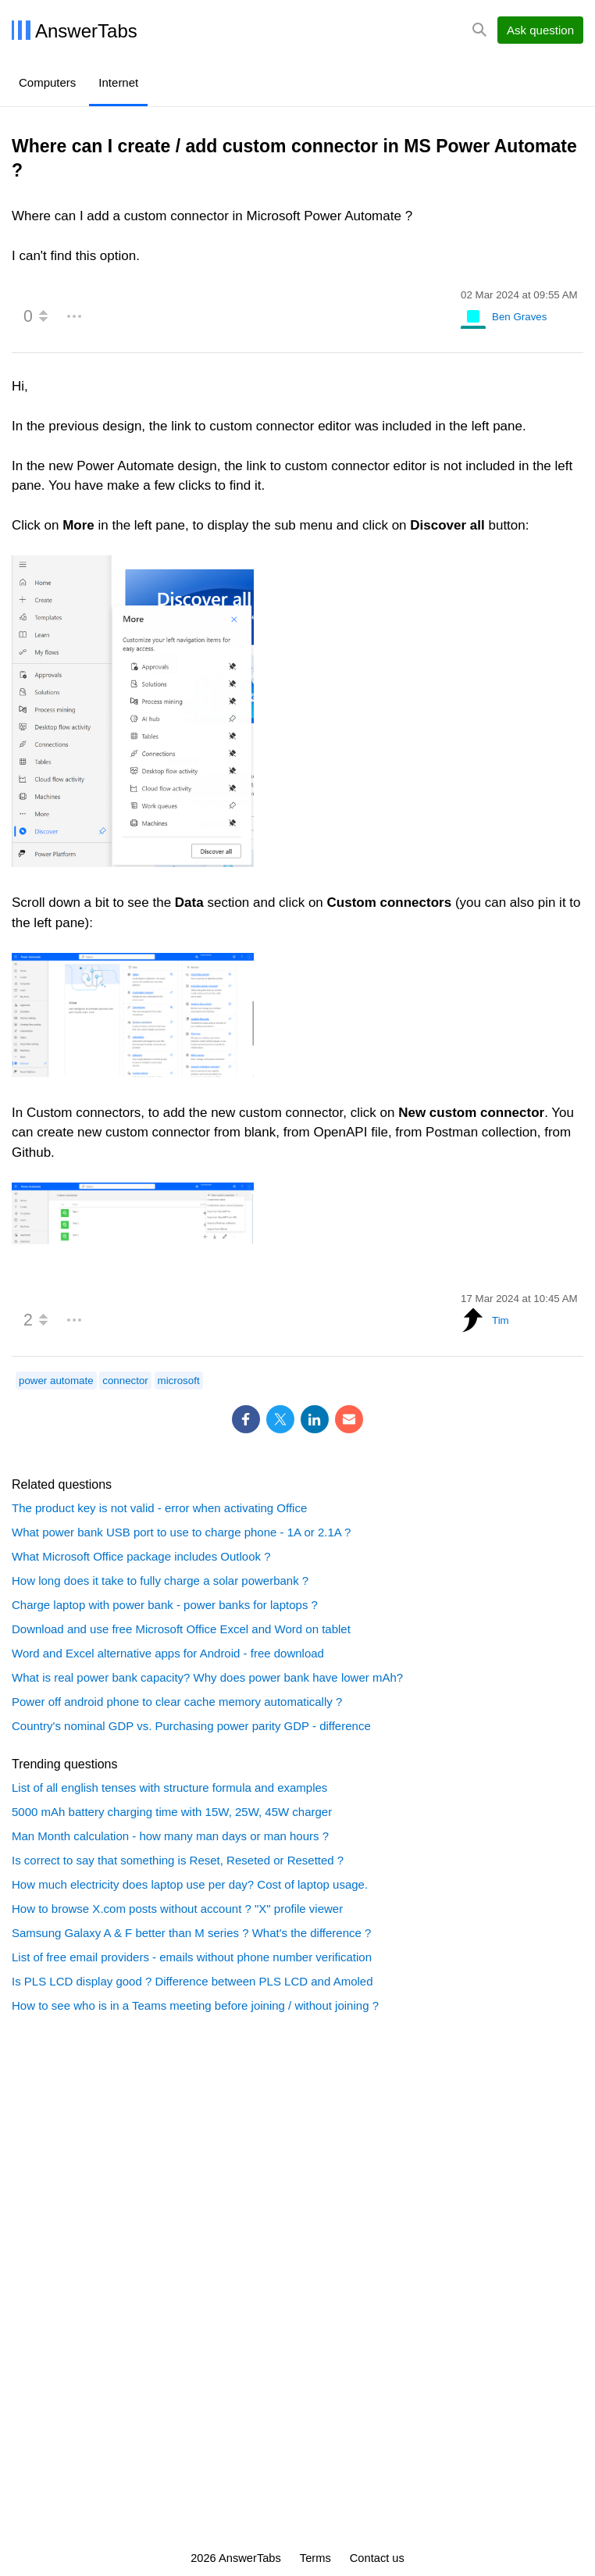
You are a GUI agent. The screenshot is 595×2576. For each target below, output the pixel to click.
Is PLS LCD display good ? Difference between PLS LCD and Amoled (192, 1981)
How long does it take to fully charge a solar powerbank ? (160, 1580)
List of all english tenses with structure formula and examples (169, 1787)
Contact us (377, 2558)
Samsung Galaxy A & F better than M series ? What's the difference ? (191, 1932)
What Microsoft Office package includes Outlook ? (141, 1556)
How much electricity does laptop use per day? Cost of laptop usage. (190, 1884)
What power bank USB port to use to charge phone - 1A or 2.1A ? (181, 1532)
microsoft (179, 1380)
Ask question (540, 30)
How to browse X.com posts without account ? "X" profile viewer (177, 1908)
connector (125, 1380)
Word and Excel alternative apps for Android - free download (168, 1653)
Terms (315, 2558)
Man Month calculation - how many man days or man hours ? (170, 1836)
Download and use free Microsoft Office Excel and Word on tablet (181, 1629)
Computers (47, 82)
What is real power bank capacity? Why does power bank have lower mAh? (207, 1677)
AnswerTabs (86, 30)
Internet (118, 82)
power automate (56, 1380)
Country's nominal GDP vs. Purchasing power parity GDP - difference (191, 1725)
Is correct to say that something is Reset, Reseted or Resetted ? (178, 1860)
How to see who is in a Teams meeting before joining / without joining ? (195, 2005)
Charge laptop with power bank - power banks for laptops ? (165, 1604)
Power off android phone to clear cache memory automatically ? (177, 1701)
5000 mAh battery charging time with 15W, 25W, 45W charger (172, 1811)
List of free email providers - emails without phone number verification (192, 1957)
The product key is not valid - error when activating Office (159, 1508)
